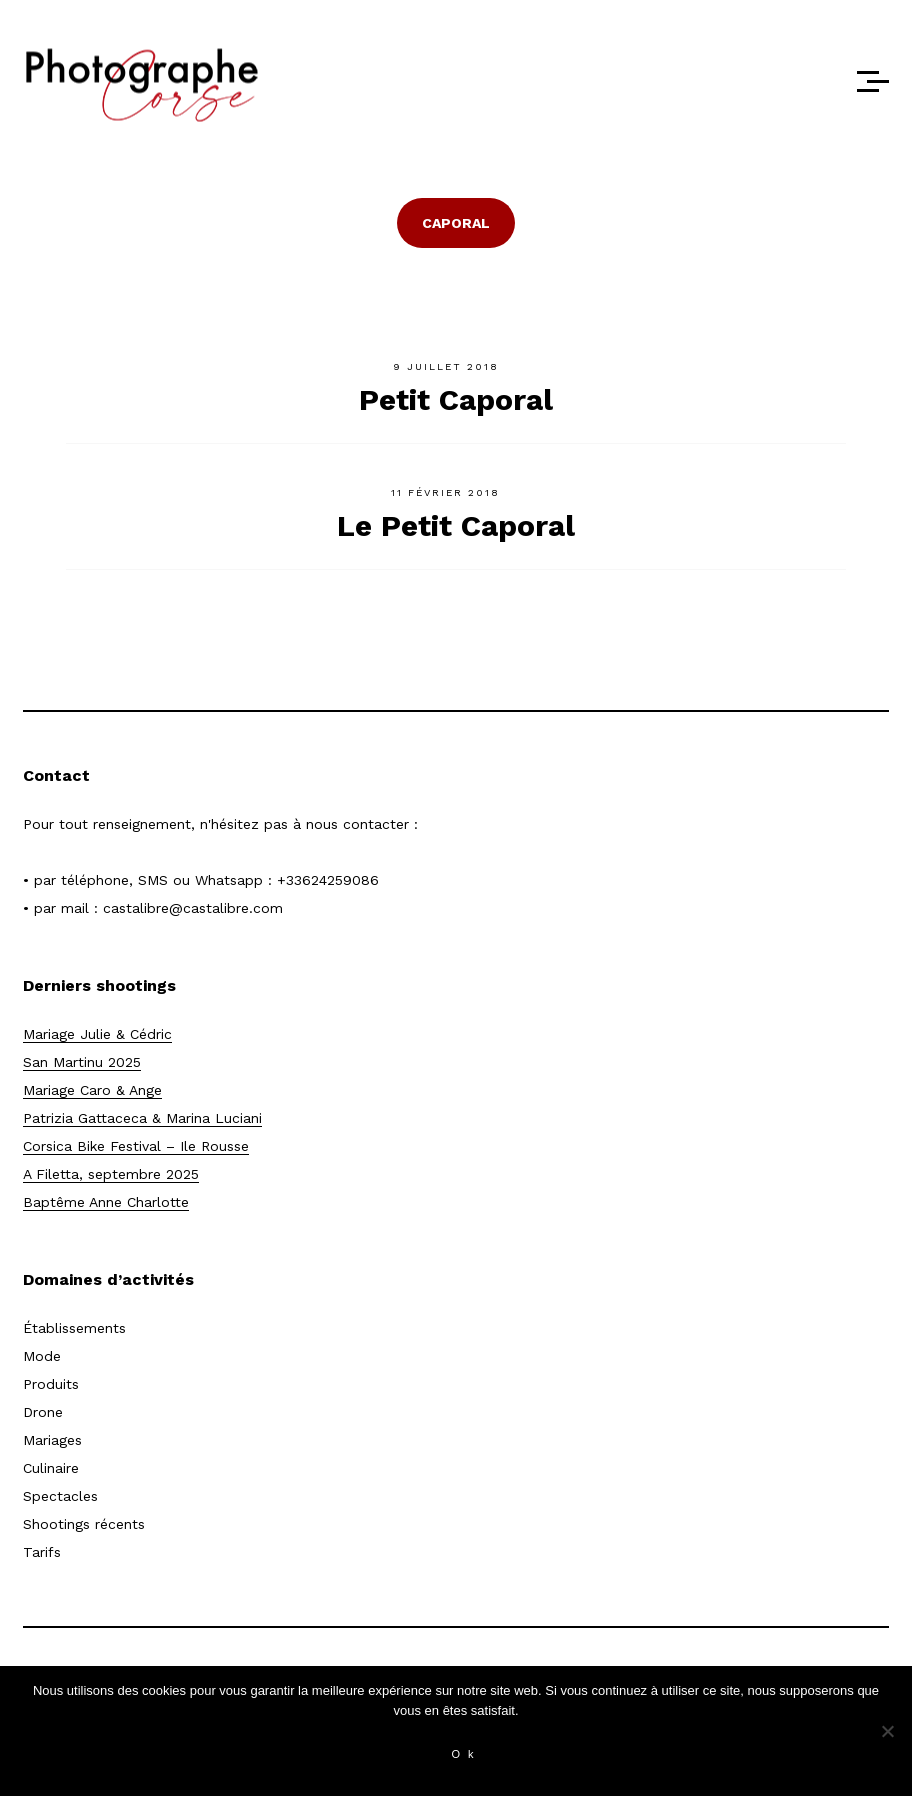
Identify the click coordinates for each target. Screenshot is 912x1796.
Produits (51, 1384)
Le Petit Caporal (456, 525)
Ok (466, 1754)
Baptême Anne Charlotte (106, 1202)
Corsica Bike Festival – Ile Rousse (136, 1146)
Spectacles (60, 1496)
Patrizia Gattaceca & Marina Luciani (142, 1118)
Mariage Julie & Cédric (97, 1034)
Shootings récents (84, 1524)
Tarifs (42, 1552)
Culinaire (51, 1468)
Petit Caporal (456, 399)
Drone (43, 1412)
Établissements (74, 1328)
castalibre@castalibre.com (193, 908)
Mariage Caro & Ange (92, 1090)
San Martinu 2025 (82, 1062)
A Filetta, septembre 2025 (111, 1174)
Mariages (52, 1440)
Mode (42, 1356)
